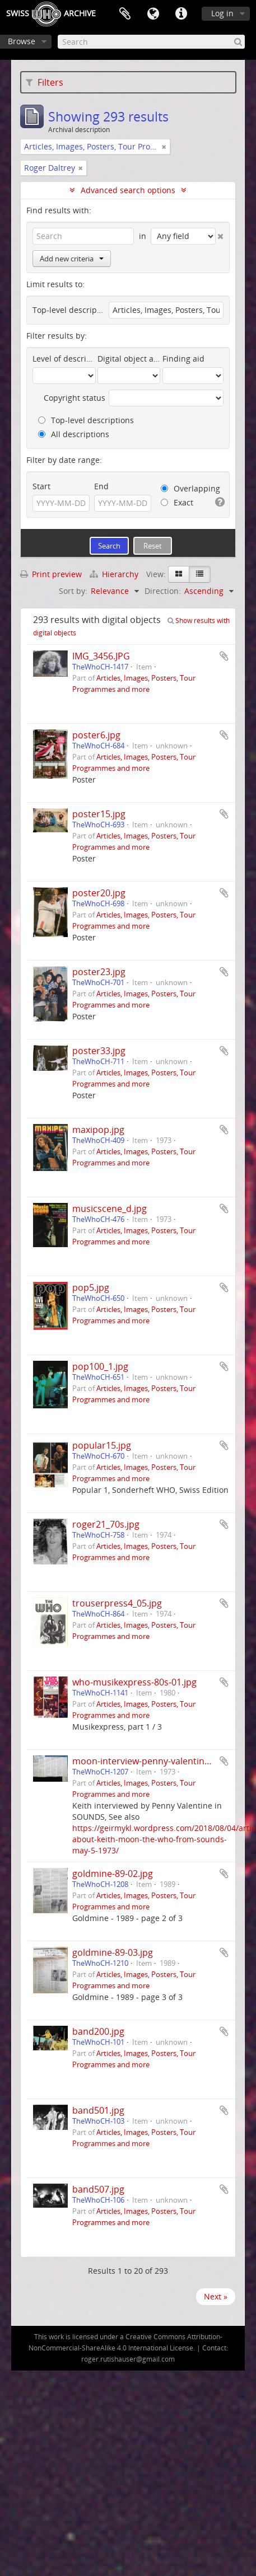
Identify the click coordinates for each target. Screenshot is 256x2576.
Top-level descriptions (86, 420)
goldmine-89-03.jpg (112, 1952)
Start (41, 486)
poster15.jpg (98, 814)
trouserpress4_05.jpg (117, 1603)
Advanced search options (128, 190)
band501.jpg (98, 2110)
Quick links (181, 14)
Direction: (163, 591)
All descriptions (73, 434)
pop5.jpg (90, 1287)
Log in (222, 13)
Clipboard (125, 14)
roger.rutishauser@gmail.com (128, 2359)
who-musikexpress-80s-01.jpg (134, 1682)
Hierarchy (115, 574)
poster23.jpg (98, 972)
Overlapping (190, 488)
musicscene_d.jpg (109, 1208)
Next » (215, 2296)
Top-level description (68, 310)
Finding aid (183, 358)
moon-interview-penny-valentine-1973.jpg (160, 1761)
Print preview (51, 574)
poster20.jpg (98, 893)
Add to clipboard (224, 656)
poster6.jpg (96, 735)
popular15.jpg (101, 1445)
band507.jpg (98, 2189)
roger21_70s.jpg (105, 1524)
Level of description (64, 358)
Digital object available (129, 358)
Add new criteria (72, 259)
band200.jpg (98, 2031)
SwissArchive (51, 14)
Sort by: (73, 591)
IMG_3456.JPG (101, 656)
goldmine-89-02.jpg (112, 1873)
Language (153, 14)
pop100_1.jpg (100, 1366)
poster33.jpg (98, 1051)
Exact (177, 502)
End (101, 486)
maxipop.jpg (98, 1129)
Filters (44, 82)
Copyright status (74, 397)
